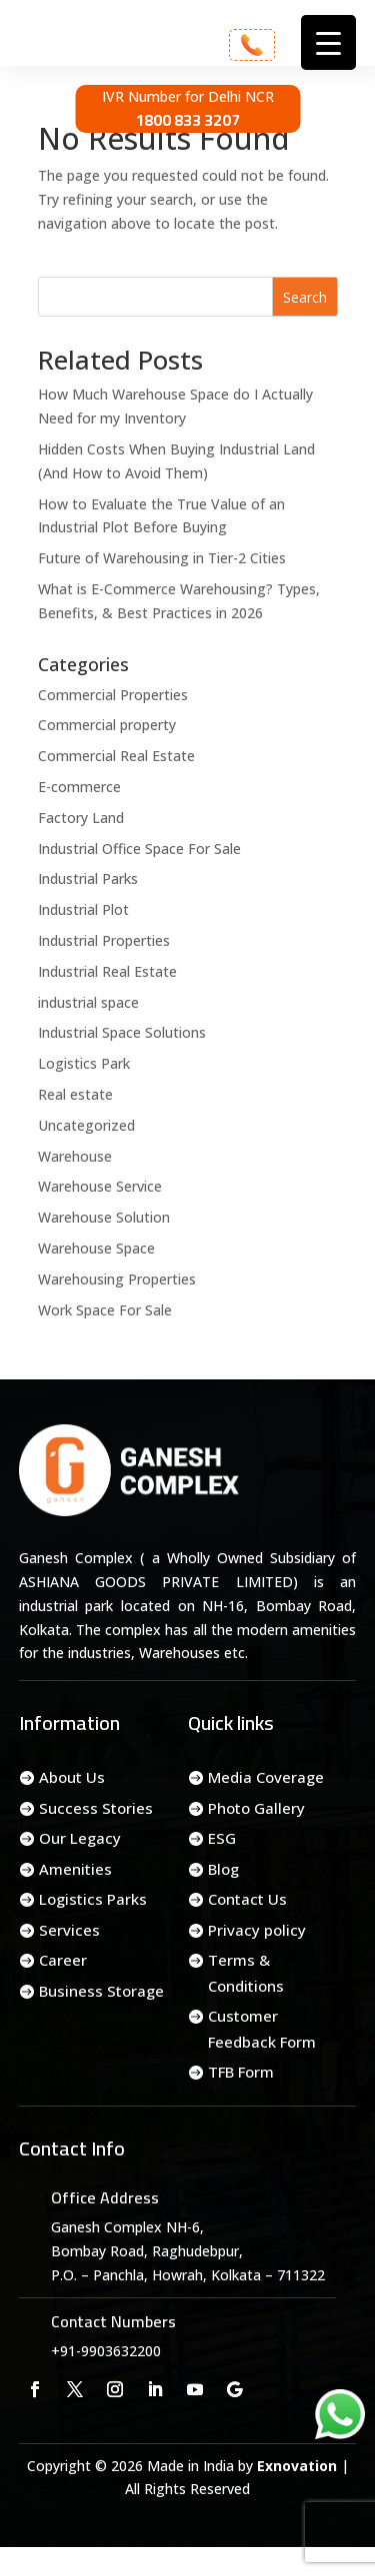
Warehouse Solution (104, 1217)
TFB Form (241, 2072)
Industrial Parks (88, 878)
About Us (72, 1777)
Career (63, 1960)
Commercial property (107, 724)
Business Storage (101, 1991)
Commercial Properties (113, 694)
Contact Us (247, 1899)
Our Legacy (80, 1838)
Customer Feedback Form (262, 2029)
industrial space (88, 1002)
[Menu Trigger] (328, 42)
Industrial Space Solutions (122, 1032)
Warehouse (75, 1156)
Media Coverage (266, 1777)
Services (69, 1930)
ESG (222, 1838)
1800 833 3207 (187, 120)
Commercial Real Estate (116, 755)
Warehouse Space (96, 1248)
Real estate (75, 1094)
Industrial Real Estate (107, 971)
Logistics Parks (93, 1899)
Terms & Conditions (246, 1973)
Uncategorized (86, 1125)
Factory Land (81, 817)
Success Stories (96, 1808)
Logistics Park (84, 1063)
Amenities (75, 1869)
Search (305, 297)
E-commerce (79, 786)
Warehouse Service (100, 1186)
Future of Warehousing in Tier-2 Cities (162, 557)
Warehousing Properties (117, 1279)
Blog (223, 1869)
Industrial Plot (83, 909)
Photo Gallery (256, 1808)
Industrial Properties (104, 940)
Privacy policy (257, 1930)
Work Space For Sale (105, 1309)
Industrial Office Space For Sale (139, 848)
